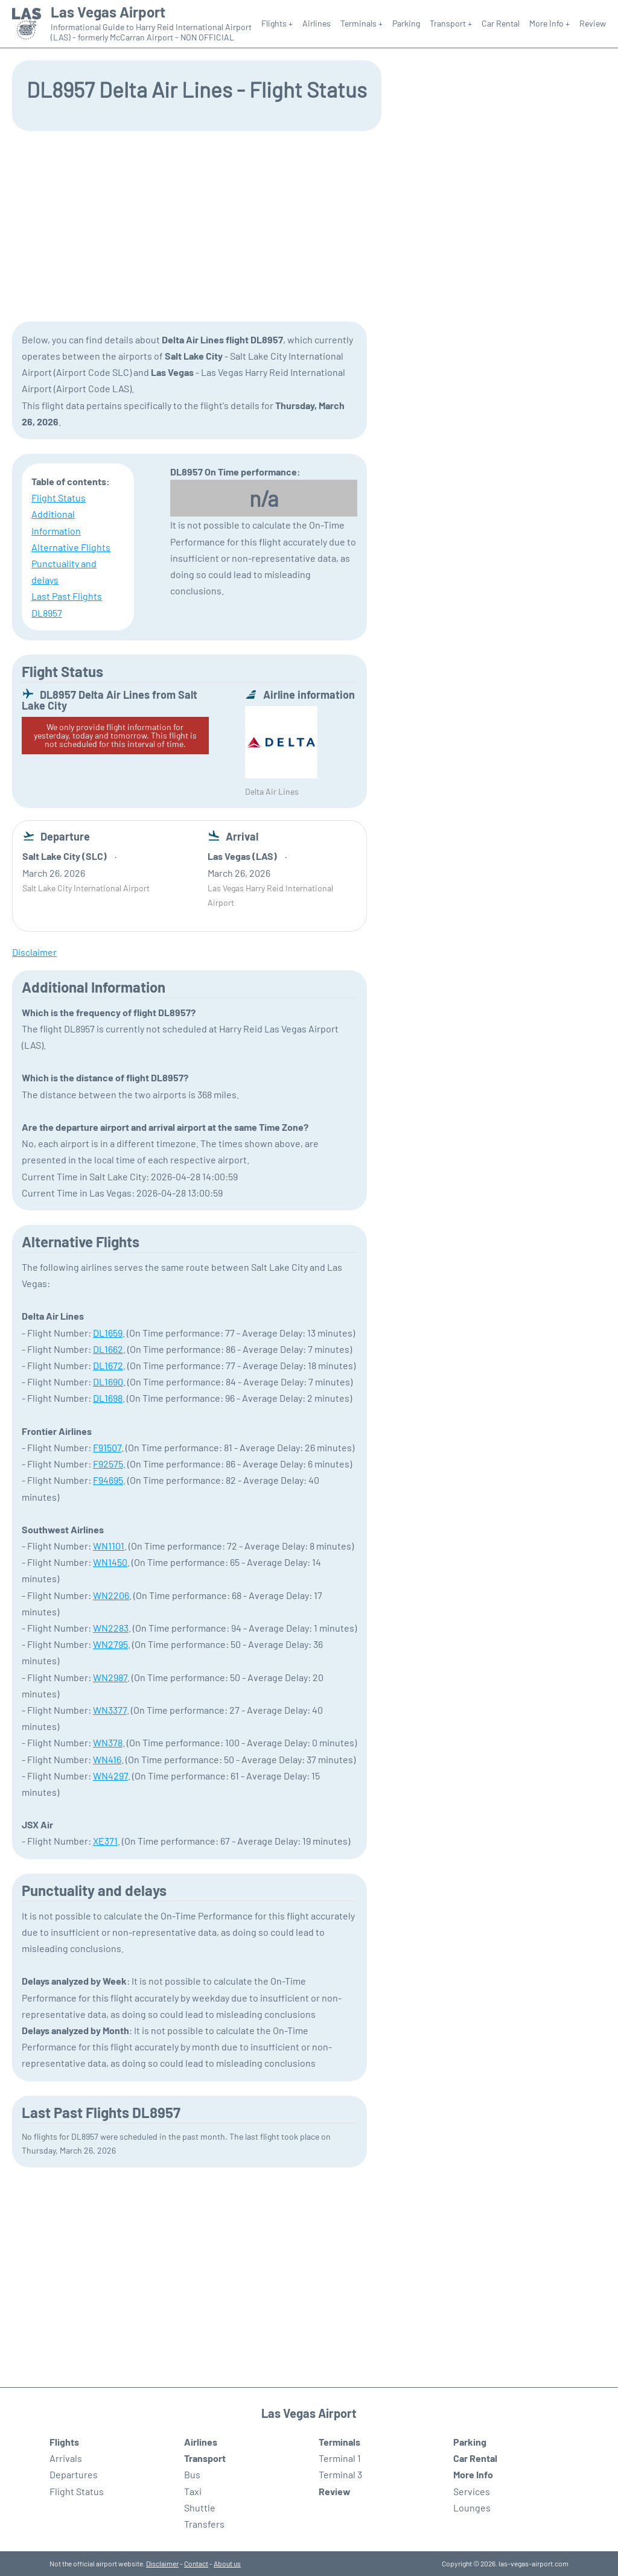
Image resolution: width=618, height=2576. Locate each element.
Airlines (316, 23)
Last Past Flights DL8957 (66, 604)
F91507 (107, 1447)
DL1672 (108, 1365)
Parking (406, 23)
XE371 (105, 1840)
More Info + (549, 23)
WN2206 (111, 1595)
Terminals (339, 2441)
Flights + (277, 23)
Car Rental (501, 23)
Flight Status (58, 497)
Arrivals (65, 2458)
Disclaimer (162, 2563)
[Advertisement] (309, 225)
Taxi (193, 2491)
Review (592, 23)
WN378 (108, 1742)
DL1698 (108, 1398)
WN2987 (110, 1677)
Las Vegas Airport (108, 12)
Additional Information (56, 522)
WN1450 (110, 1562)
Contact (196, 2563)
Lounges (472, 2507)
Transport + (451, 23)
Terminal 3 (340, 2474)
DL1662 (108, 1349)
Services (471, 2491)
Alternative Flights (70, 547)
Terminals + (361, 23)
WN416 (107, 1759)
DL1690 (108, 1381)
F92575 (108, 1463)
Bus (192, 2474)
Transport (205, 2458)
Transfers (204, 2524)
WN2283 (111, 1627)
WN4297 (110, 1775)
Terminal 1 (340, 2458)
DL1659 (108, 1332)
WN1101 (108, 1545)
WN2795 (110, 1644)
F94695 (108, 1480)
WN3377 (110, 1710)
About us (227, 2563)
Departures (73, 2474)
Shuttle (199, 2507)
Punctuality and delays (64, 571)
